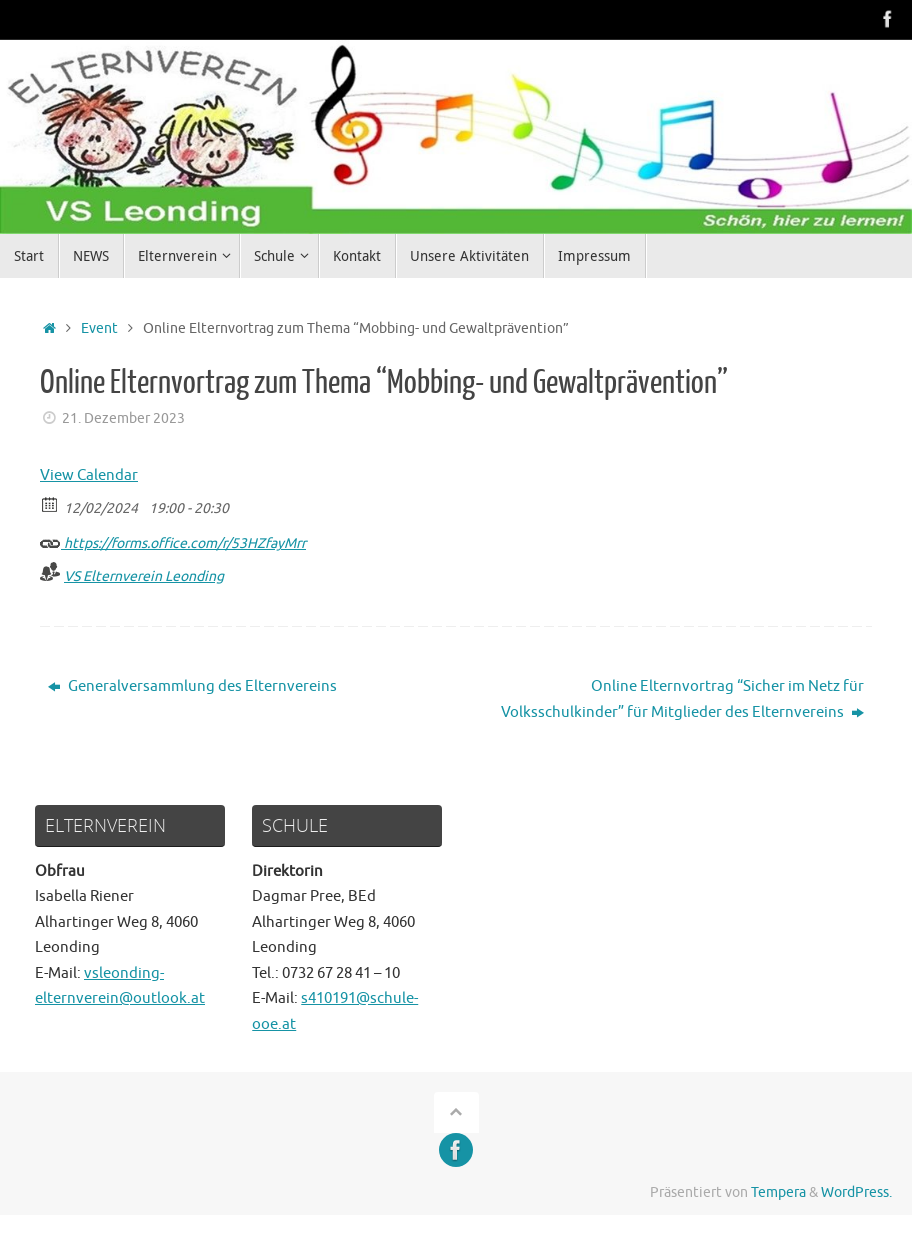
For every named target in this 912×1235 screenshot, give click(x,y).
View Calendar (89, 475)
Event (99, 328)
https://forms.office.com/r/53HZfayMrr (173, 540)
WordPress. (856, 1192)
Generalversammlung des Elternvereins (192, 686)
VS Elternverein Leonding (144, 576)
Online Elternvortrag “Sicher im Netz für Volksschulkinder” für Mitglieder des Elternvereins (682, 699)
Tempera (778, 1192)
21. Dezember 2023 (123, 418)
